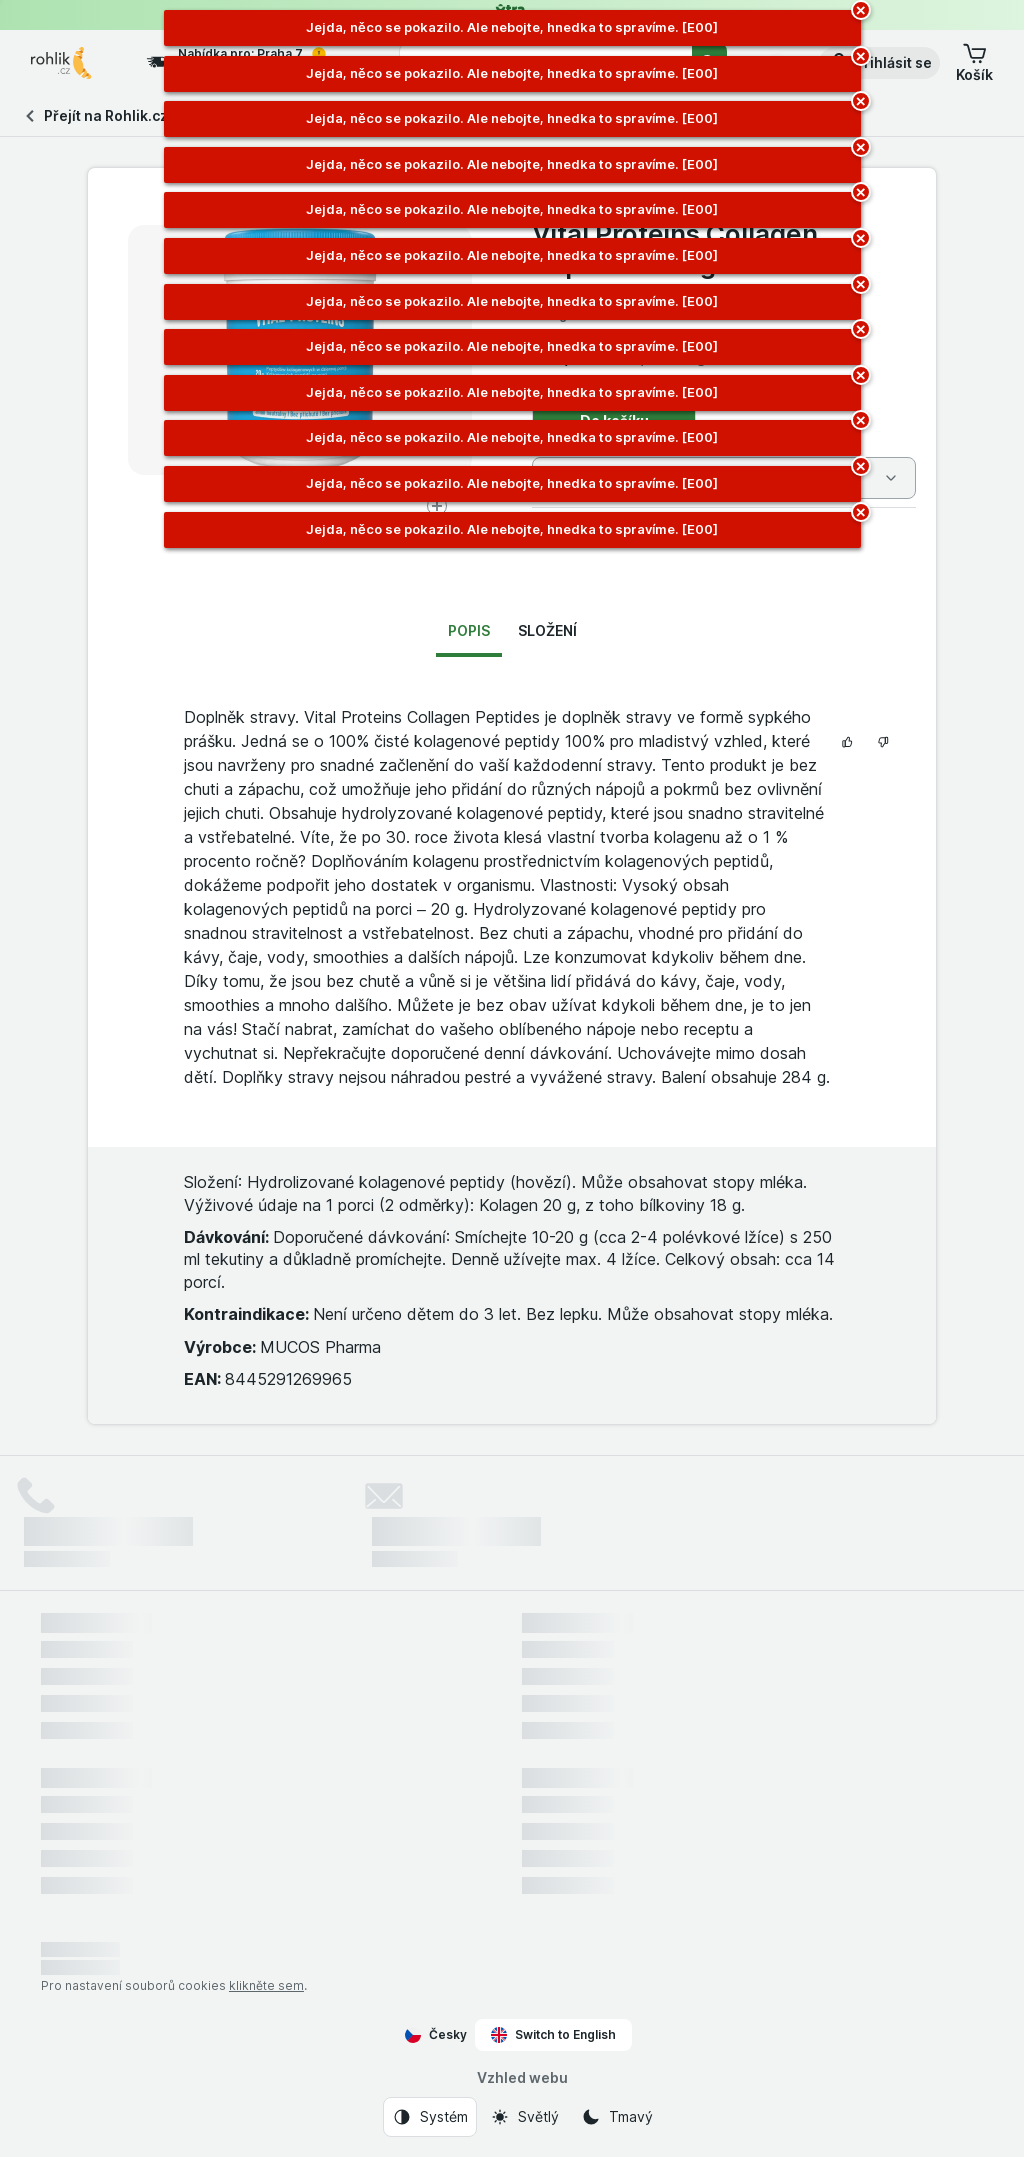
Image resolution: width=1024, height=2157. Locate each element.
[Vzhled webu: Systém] (430, 2117)
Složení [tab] (547, 630)
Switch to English (553, 2035)
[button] (879, 63)
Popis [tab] (469, 630)
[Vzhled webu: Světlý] (524, 2117)
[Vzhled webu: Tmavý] (617, 2117)
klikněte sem (266, 1985)
